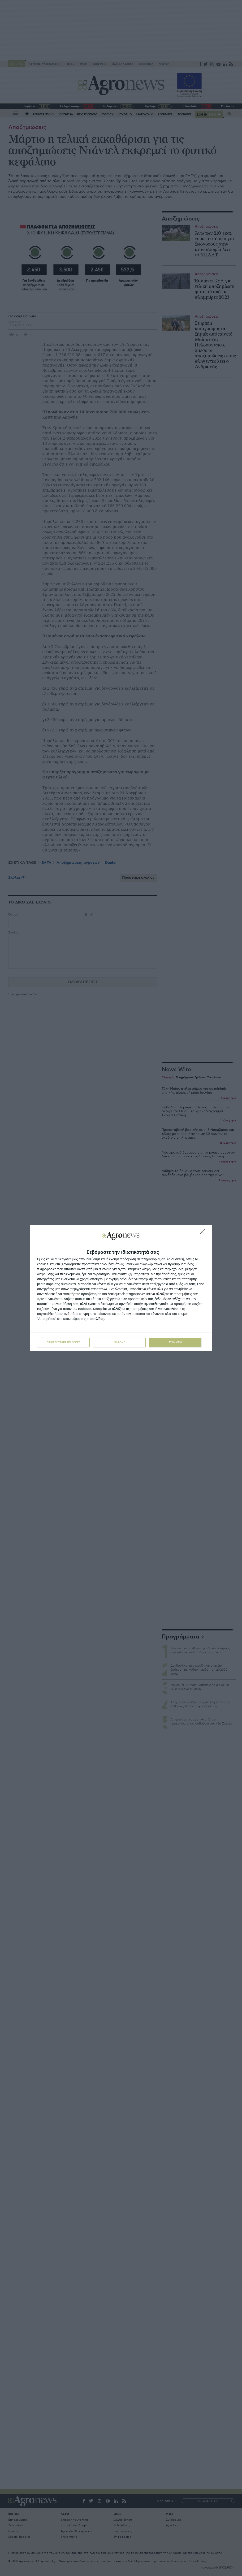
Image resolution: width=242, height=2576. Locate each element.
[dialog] (121, 1288)
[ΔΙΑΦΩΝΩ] (203, 1233)
